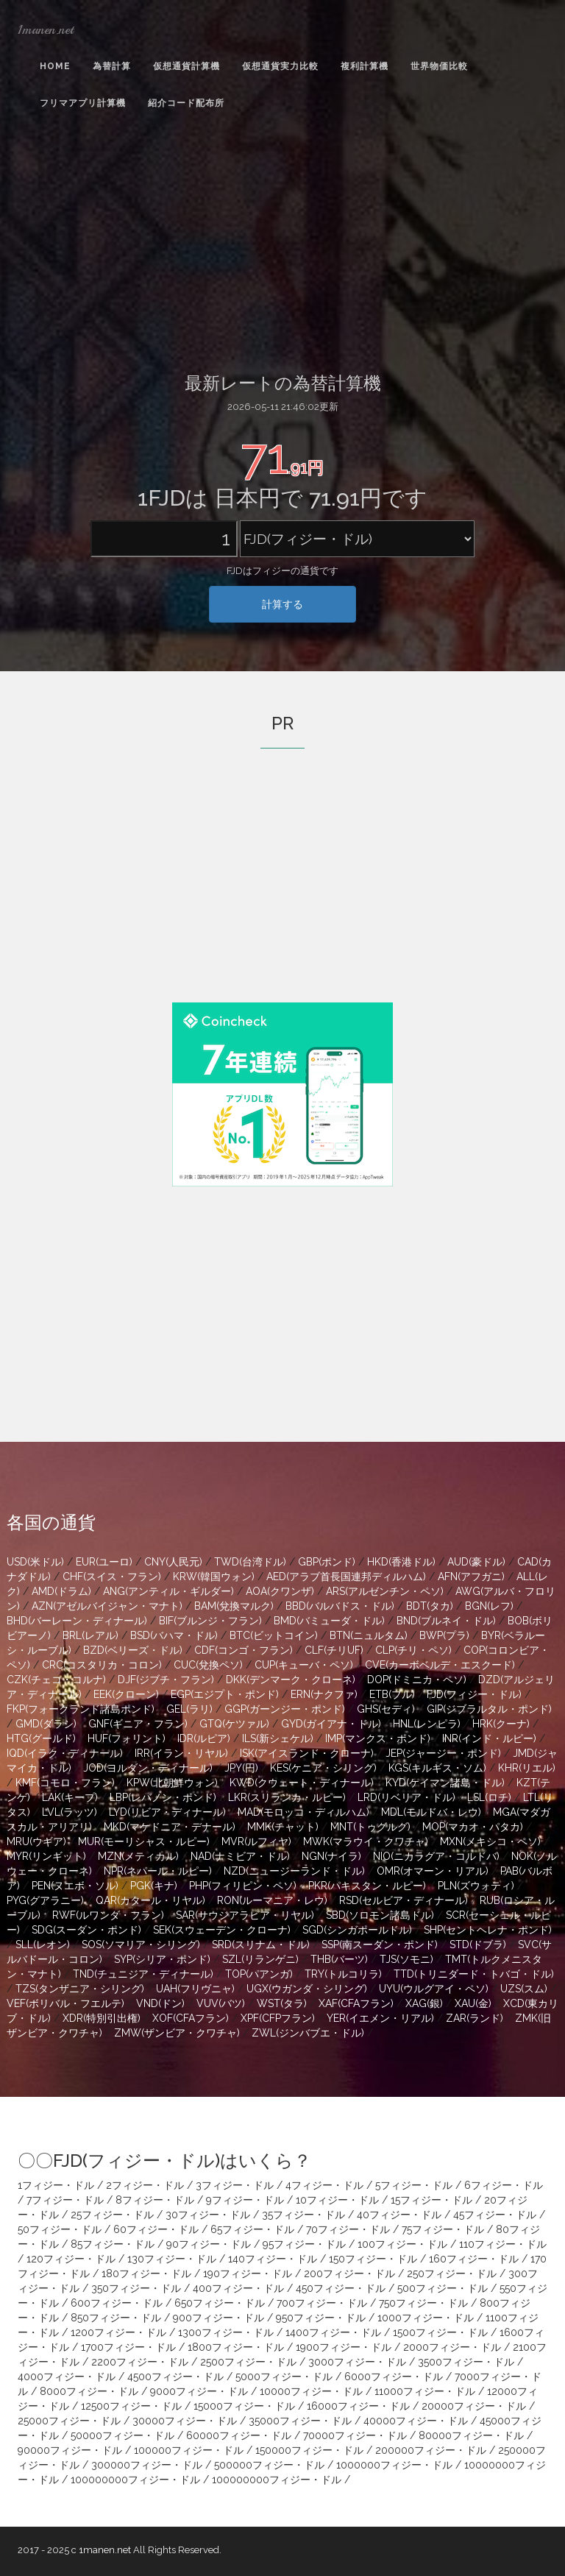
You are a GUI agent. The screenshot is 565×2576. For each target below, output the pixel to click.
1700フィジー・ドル (128, 2347)
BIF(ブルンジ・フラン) (210, 1621)
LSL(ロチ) (489, 1797)
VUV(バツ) (220, 2003)
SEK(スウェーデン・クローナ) (222, 1930)
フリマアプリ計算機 (83, 103)
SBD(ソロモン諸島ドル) (380, 1915)
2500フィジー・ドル (248, 2362)
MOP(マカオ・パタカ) (472, 1827)
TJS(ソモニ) (406, 1959)
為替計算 (112, 66)
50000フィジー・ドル (122, 2435)
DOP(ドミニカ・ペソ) (416, 1679)
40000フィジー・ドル (415, 2421)
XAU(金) (473, 2003)
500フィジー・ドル (442, 2288)
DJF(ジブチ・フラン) (166, 1679)
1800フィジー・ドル (236, 2347)
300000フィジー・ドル (146, 2465)
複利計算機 (364, 66)
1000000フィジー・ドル (394, 2465)
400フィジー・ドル (238, 2288)
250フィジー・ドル (452, 2273)
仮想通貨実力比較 (280, 66)
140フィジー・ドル (272, 2259)
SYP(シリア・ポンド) (162, 1959)
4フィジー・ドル (324, 2185)
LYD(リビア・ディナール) (167, 1812)
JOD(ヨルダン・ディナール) (148, 1768)
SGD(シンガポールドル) (357, 1930)
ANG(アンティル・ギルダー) (168, 1591)
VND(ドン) (160, 2003)
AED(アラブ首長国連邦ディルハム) (346, 1576)
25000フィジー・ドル (69, 2421)
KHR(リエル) (526, 1768)
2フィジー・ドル (145, 2185)
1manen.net (46, 29)
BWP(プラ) (444, 1635)
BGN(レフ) (489, 1606)
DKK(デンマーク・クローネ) (290, 1679)
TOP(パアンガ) (259, 1974)
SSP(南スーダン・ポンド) (379, 1944)
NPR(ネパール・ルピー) (158, 1871)
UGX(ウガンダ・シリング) (306, 1989)
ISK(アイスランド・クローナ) (307, 1753)
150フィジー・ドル (373, 2259)
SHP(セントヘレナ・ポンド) (488, 1930)
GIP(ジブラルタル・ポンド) (489, 1709)
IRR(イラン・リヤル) (181, 1753)
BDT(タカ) (429, 1606)
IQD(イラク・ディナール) (65, 1753)
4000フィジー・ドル (67, 2376)
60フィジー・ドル (156, 2229)
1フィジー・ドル (56, 2185)
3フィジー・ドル (235, 2185)
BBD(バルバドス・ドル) (339, 1606)
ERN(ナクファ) (324, 1694)
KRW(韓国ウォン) (214, 1576)
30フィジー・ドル (208, 2215)
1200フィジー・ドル (118, 2332)
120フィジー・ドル (71, 2259)
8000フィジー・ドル (89, 2391)
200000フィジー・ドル (430, 2450)
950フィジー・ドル (321, 2318)
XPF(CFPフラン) (278, 2018)
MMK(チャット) (283, 1827)
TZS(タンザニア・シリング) (79, 1989)
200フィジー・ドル (349, 2273)
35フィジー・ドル (303, 2215)
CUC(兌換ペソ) (208, 1665)
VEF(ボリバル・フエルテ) (65, 2003)
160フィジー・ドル (474, 2259)
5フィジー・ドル (413, 2185)
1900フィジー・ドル (343, 2347)
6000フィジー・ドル (393, 2376)
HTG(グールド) (41, 1738)
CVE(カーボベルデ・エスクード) (440, 1665)
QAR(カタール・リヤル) (150, 1900)
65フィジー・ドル (252, 2229)
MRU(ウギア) (36, 1841)
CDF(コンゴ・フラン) (243, 1650)
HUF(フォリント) (127, 1738)
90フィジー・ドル (208, 2244)
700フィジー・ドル (322, 2303)
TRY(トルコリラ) (343, 1974)
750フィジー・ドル (423, 2303)
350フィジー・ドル (136, 2288)
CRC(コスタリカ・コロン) (102, 1665)
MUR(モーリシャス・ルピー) (144, 1841)
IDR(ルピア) (203, 1738)
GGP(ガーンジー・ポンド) (284, 1709)
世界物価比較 (439, 66)
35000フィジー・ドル (300, 2421)
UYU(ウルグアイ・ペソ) (433, 1989)
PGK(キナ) (153, 1886)
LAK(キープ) (70, 1797)
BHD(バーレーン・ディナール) (77, 1621)
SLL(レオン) (42, 1944)
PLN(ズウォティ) (476, 1886)
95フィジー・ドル (304, 2244)
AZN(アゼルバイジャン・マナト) (107, 1606)
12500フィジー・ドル (131, 2406)
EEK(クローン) (126, 1694)
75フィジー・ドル (443, 2229)
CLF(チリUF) (334, 1650)
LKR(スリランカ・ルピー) (287, 1797)
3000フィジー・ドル (357, 2362)
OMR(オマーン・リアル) (432, 1871)
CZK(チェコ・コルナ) (56, 1679)
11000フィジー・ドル (424, 2391)
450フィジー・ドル (340, 2288)
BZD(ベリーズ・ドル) (132, 1650)
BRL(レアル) (90, 1635)
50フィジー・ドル (60, 2229)
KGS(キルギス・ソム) (437, 1768)
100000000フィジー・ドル (135, 2479)
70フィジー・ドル (348, 2229)
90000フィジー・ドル (70, 2450)
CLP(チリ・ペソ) (413, 1650)
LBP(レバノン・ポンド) (163, 1797)
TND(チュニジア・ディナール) (143, 1974)
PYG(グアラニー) (45, 1900)
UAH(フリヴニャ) (195, 1989)
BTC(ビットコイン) (274, 1635)
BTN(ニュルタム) (369, 1635)
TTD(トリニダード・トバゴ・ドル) (474, 1974)
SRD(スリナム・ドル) (261, 1944)
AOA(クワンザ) (280, 1591)
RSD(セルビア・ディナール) (403, 1900)
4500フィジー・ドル (175, 2376)
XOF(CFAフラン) (190, 2018)
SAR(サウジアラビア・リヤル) (245, 1915)
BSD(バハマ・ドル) (174, 1635)
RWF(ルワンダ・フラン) (108, 1915)
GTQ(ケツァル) (234, 1724)
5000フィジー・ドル (284, 2376)
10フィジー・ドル (337, 2200)
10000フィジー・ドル (311, 2391)
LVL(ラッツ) (69, 1812)
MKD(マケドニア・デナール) (169, 1827)
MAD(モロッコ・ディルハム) (303, 1812)
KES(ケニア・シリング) (323, 1768)
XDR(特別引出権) (102, 2018)
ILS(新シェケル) (277, 1738)
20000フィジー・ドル (474, 2406)
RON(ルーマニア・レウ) (272, 1900)
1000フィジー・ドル (425, 2318)
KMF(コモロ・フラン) (65, 1782)
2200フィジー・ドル (139, 2362)
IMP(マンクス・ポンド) (377, 1738)
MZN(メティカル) (138, 1856)
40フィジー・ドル (399, 2215)
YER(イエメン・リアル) (380, 2018)
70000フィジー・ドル (355, 2435)
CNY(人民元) (173, 1562)
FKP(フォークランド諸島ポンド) (80, 1709)
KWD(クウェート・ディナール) (302, 1782)
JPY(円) (241, 1768)
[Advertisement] (282, 244)
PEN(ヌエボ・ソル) (75, 1886)
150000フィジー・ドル (309, 2450)
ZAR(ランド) (474, 2018)
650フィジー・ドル (219, 2303)
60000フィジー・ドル (238, 2435)
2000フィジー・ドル (452, 2347)
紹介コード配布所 (186, 103)
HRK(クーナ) (501, 1724)
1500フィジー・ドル (440, 2332)
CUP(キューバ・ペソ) (304, 1665)
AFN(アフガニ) (471, 1576)
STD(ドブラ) (477, 1944)
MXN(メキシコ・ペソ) (490, 1841)
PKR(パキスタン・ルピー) (367, 1886)
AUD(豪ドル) (476, 1562)
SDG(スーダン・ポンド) (86, 1930)
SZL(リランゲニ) (260, 1959)
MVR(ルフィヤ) (256, 1841)
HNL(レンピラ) (427, 1724)
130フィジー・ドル (171, 2259)
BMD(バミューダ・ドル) (329, 1621)
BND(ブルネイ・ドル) (446, 1621)
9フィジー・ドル (245, 2200)
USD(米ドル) (35, 1562)
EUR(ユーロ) (104, 1562)
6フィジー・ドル (503, 2185)
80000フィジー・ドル (471, 2435)
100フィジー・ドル (402, 2244)
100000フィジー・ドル (189, 2450)
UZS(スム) (523, 1989)
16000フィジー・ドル (358, 2406)
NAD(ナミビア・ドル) (240, 1856)
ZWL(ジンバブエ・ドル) (308, 2033)
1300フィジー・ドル (226, 2332)
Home (55, 66)
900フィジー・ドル (218, 2318)
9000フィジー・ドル (199, 2391)
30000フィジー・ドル (184, 2421)
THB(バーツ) (339, 1959)
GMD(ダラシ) (46, 1724)
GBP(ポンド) (326, 1562)
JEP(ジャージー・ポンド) (443, 1753)
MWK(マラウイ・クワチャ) (365, 1841)
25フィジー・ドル (112, 2215)
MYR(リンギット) (46, 1856)
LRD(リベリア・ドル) (406, 1797)
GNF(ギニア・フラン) (138, 1724)
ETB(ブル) (392, 1694)
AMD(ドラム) (61, 1591)
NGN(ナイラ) (331, 1856)
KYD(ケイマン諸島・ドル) (445, 1782)
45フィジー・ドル (494, 2215)
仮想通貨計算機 (186, 66)
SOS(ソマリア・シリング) (141, 1944)
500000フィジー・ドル (269, 2465)
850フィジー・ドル (116, 2318)
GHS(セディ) (386, 1709)
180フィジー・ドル (146, 2273)
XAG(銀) (424, 2003)
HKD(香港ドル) (401, 1562)
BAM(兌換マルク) (234, 1606)
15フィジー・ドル (431, 2200)
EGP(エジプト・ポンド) (225, 1694)
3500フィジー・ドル (466, 2362)
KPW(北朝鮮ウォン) (172, 1782)
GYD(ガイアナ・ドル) (331, 1724)
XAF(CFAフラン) (356, 2003)
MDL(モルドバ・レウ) (431, 1812)
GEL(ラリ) (189, 1709)
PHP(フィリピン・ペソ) (242, 1886)
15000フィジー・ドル (244, 2406)
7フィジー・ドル (65, 2200)
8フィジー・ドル (155, 2200)
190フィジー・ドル (247, 2273)
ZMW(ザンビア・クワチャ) (177, 2033)
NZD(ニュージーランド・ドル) (294, 1871)
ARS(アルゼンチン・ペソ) (385, 1591)
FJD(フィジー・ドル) (474, 1694)
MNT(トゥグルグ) (370, 1827)
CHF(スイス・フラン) (112, 1576)
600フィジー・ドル (117, 2303)
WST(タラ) (282, 2003)
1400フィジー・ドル (333, 2332)
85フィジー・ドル (112, 2244)
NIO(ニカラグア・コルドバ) (436, 1856)
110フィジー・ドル (503, 2244)
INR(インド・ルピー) (489, 1738)
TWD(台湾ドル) (250, 1562)
